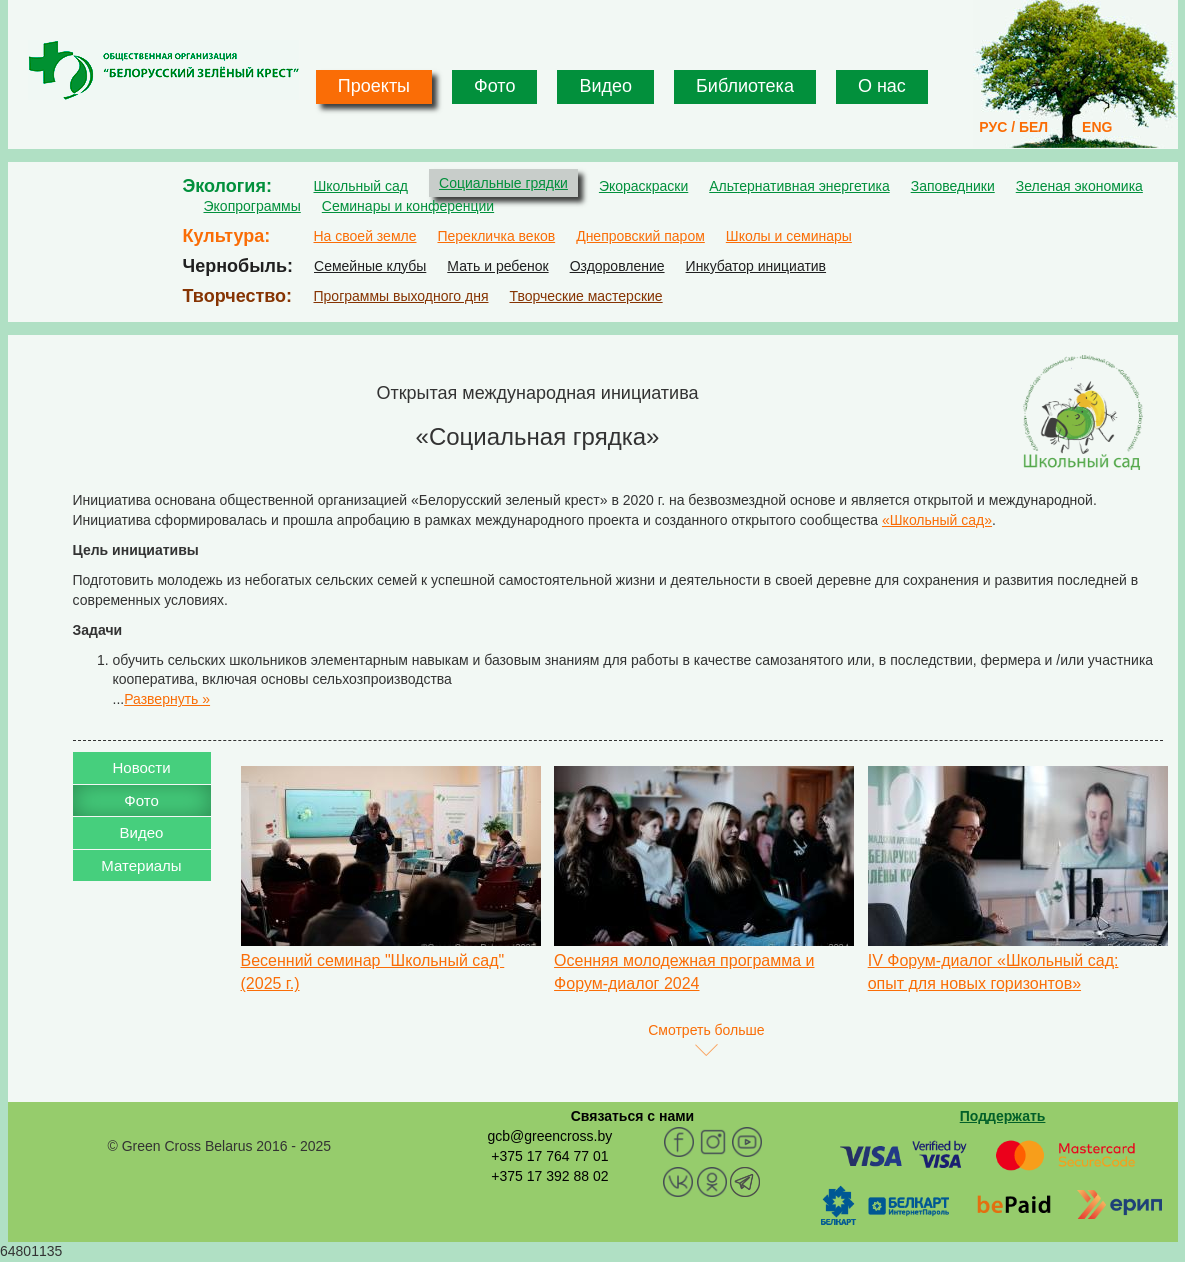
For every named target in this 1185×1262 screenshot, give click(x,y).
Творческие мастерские (585, 296)
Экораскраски (643, 186)
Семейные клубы (370, 266)
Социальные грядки (503, 183)
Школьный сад (361, 186)
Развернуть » (167, 699)
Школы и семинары (789, 236)
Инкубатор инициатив (756, 266)
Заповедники (953, 186)
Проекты (374, 86)
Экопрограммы (252, 206)
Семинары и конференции (408, 206)
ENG (1097, 127)
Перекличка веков (496, 236)
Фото (494, 86)
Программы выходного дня (401, 296)
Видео (605, 86)
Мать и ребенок (497, 266)
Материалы (141, 865)
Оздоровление (617, 266)
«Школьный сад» (937, 520)
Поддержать (1003, 1116)
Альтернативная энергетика (799, 186)
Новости (141, 767)
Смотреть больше (706, 1030)
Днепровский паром (640, 236)
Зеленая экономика (1079, 186)
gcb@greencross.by (549, 1136)
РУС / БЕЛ (1013, 127)
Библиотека (745, 86)
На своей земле (365, 236)
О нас (882, 86)
